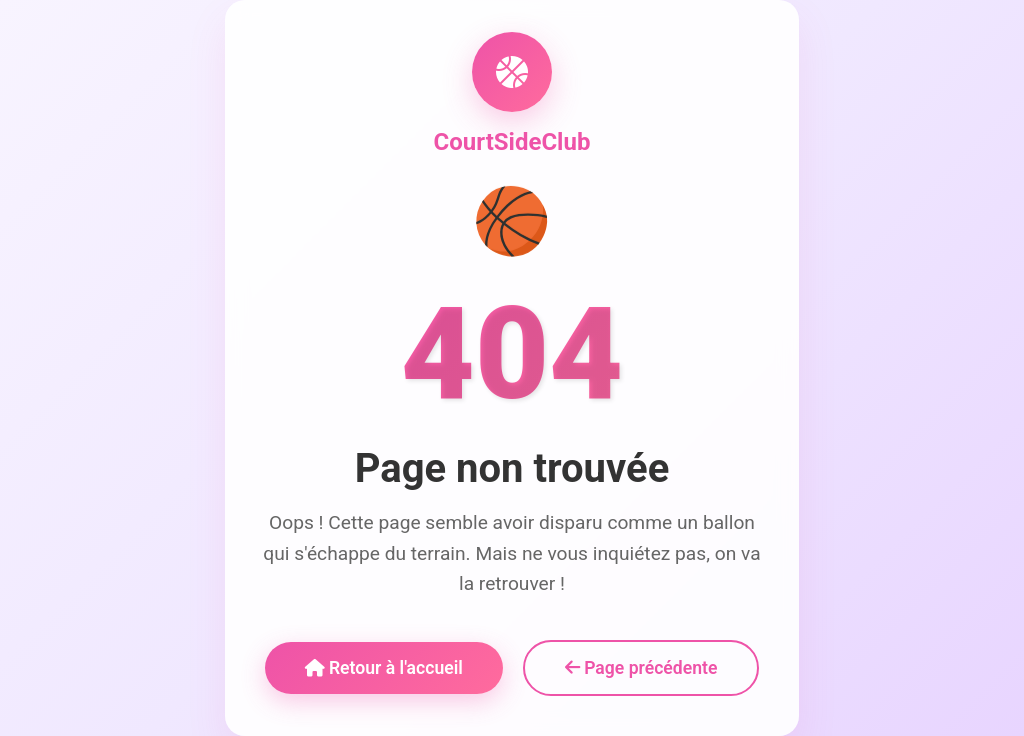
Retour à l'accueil (384, 668)
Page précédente (641, 668)
